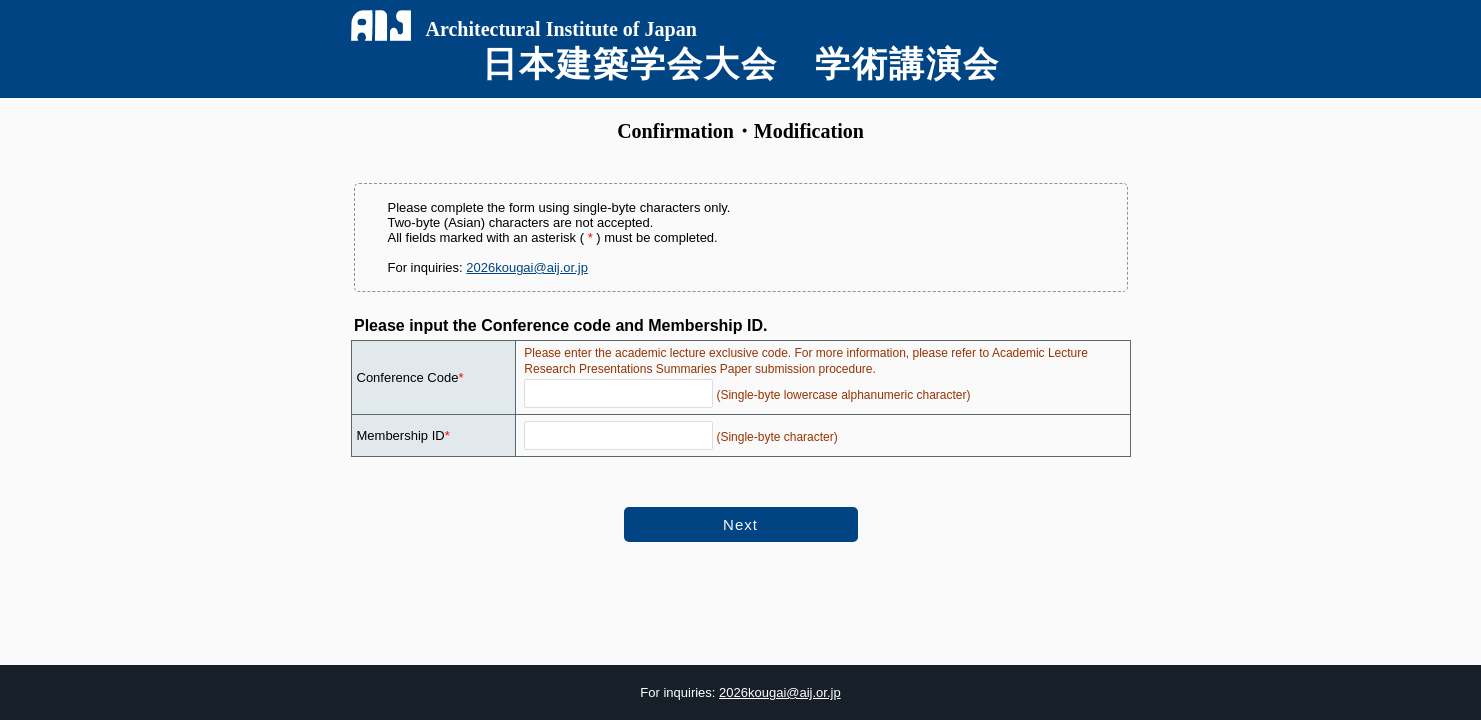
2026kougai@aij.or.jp (527, 267)
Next (740, 524)
